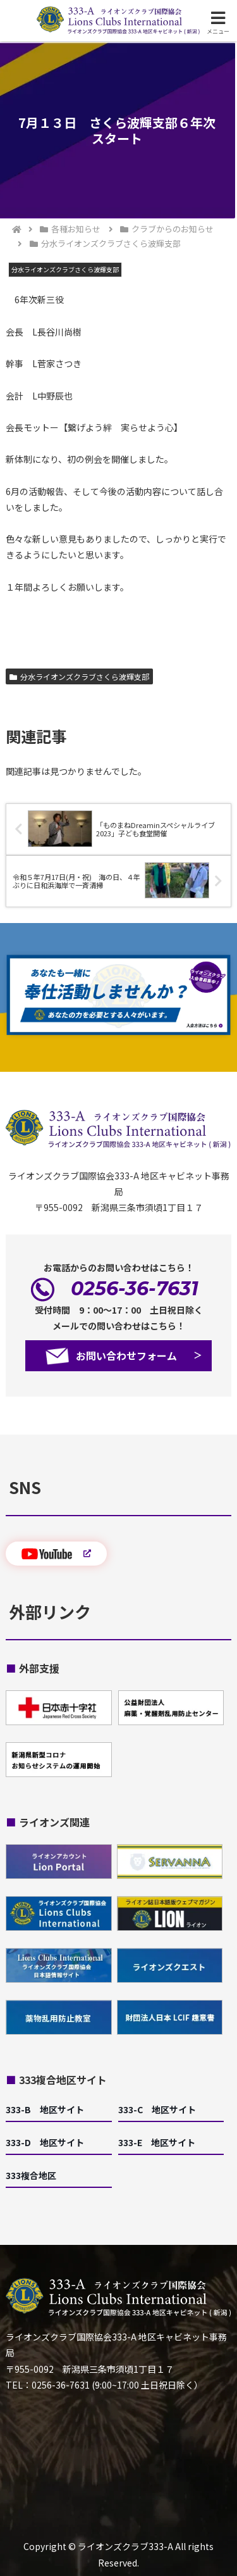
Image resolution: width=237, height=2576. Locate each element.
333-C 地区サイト (157, 2109)
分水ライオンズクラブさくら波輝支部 (79, 676)
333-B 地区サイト (45, 2109)
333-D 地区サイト (45, 2142)
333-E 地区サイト (156, 2142)
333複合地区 (31, 2175)
